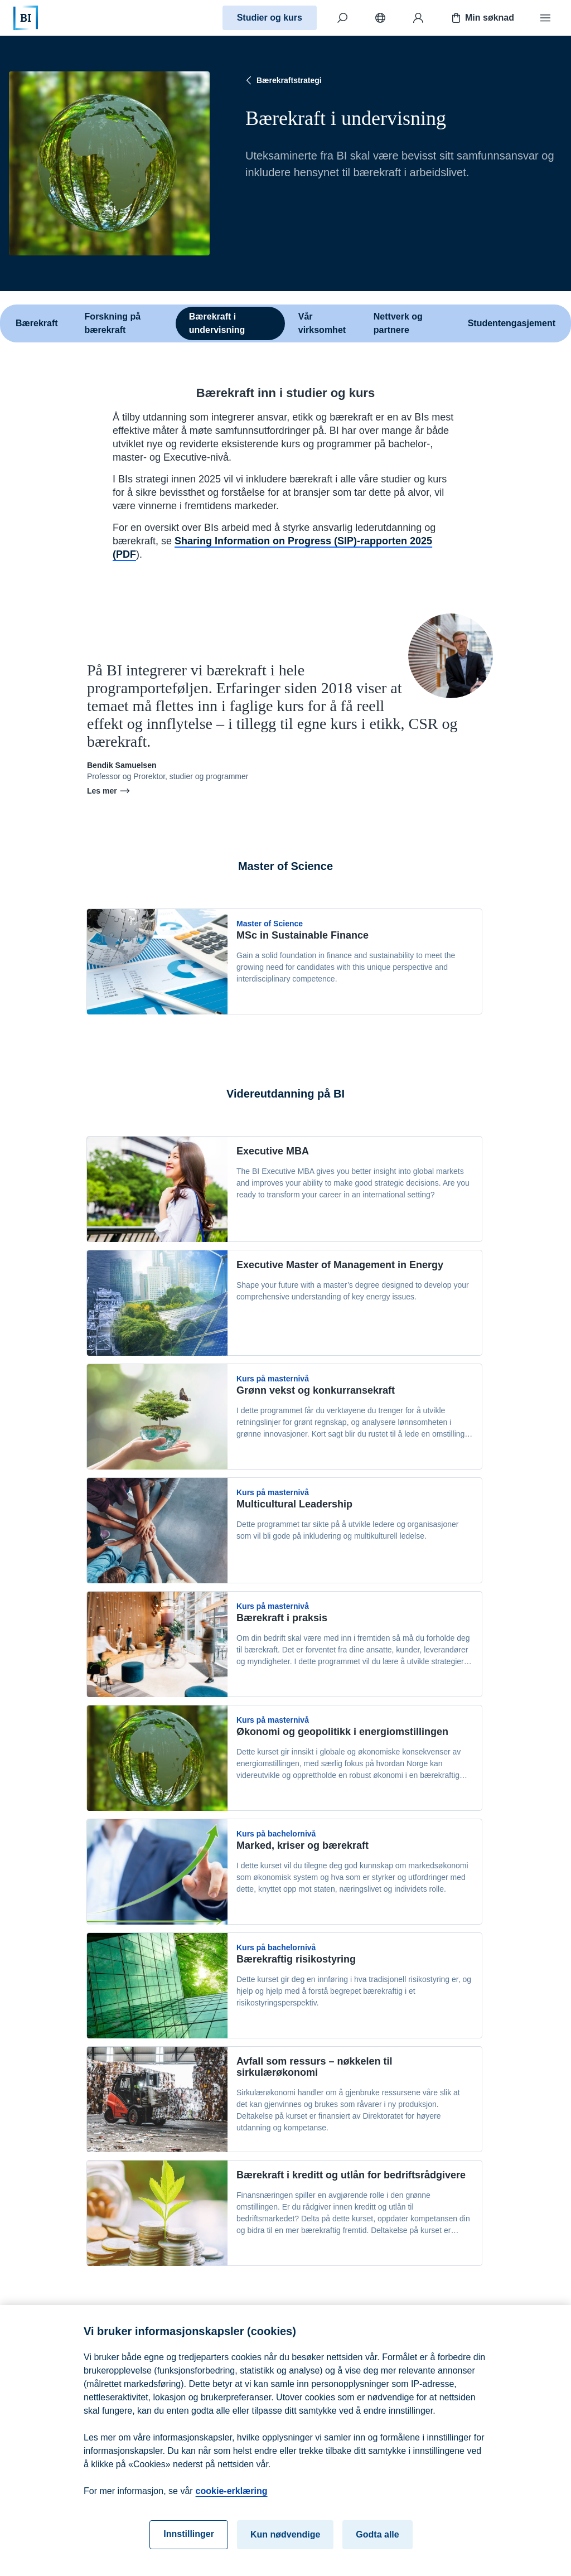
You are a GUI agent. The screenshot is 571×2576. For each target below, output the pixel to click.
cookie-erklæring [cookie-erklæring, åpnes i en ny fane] (232, 2502)
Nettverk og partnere (398, 323)
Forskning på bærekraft (113, 323)
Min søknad (481, 18)
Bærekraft (37, 323)
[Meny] (545, 18)
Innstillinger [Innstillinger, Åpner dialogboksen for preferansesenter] (188, 2545)
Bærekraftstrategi (282, 80)
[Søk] (342, 18)
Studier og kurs (269, 17)
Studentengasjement (511, 323)
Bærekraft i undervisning (217, 323)
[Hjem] (25, 18)
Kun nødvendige (285, 2545)
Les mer (108, 790)
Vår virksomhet (322, 323)
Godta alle (377, 2545)
